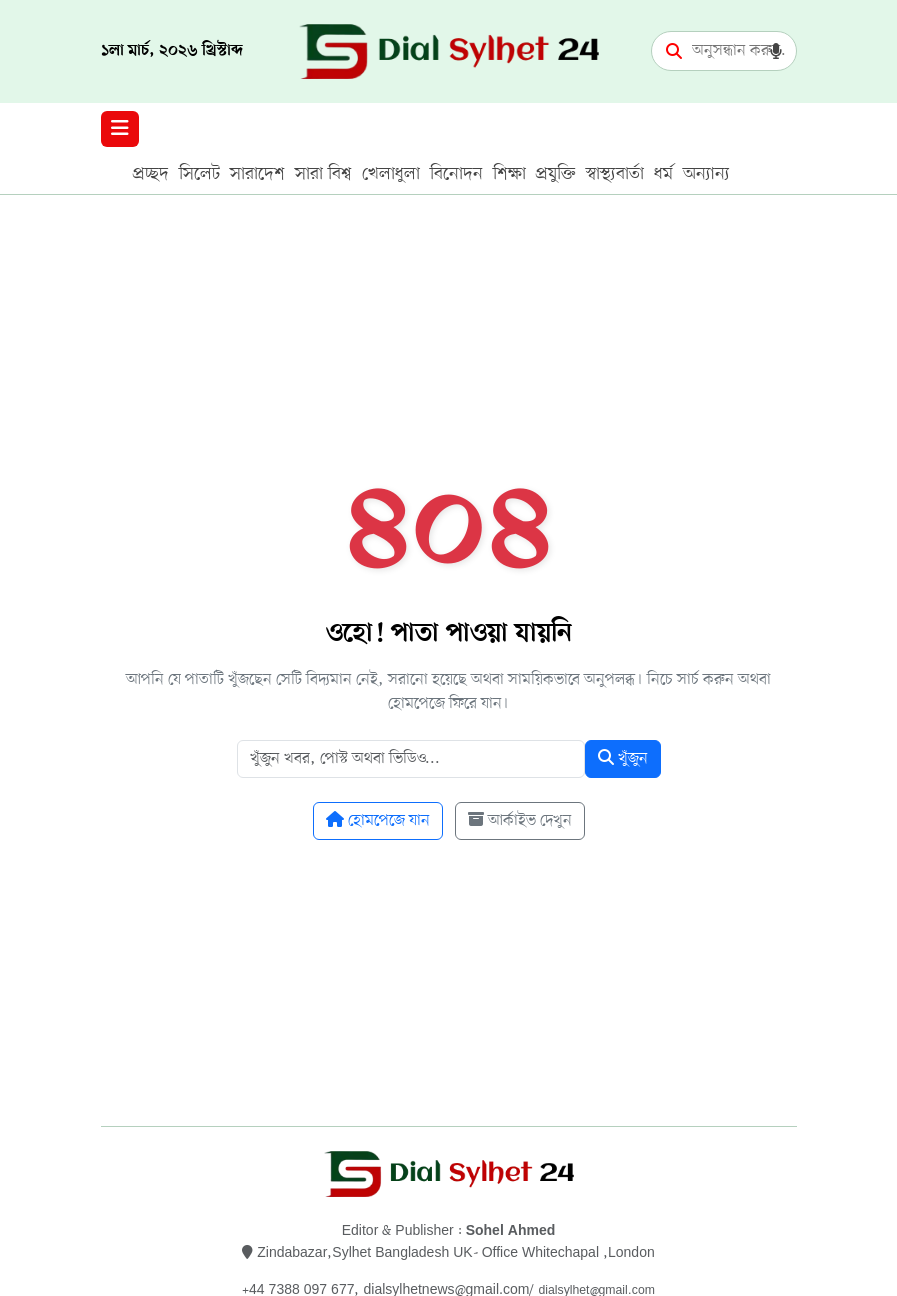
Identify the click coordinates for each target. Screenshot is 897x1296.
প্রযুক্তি (556, 174)
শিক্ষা (509, 174)
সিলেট (199, 174)
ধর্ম (663, 174)
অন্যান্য (706, 174)
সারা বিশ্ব (323, 174)
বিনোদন (456, 174)
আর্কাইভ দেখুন (520, 821)
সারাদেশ (257, 174)
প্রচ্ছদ (151, 174)
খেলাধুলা (391, 174)
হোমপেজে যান (378, 821)
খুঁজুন (623, 759)
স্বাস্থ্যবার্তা (615, 174)
